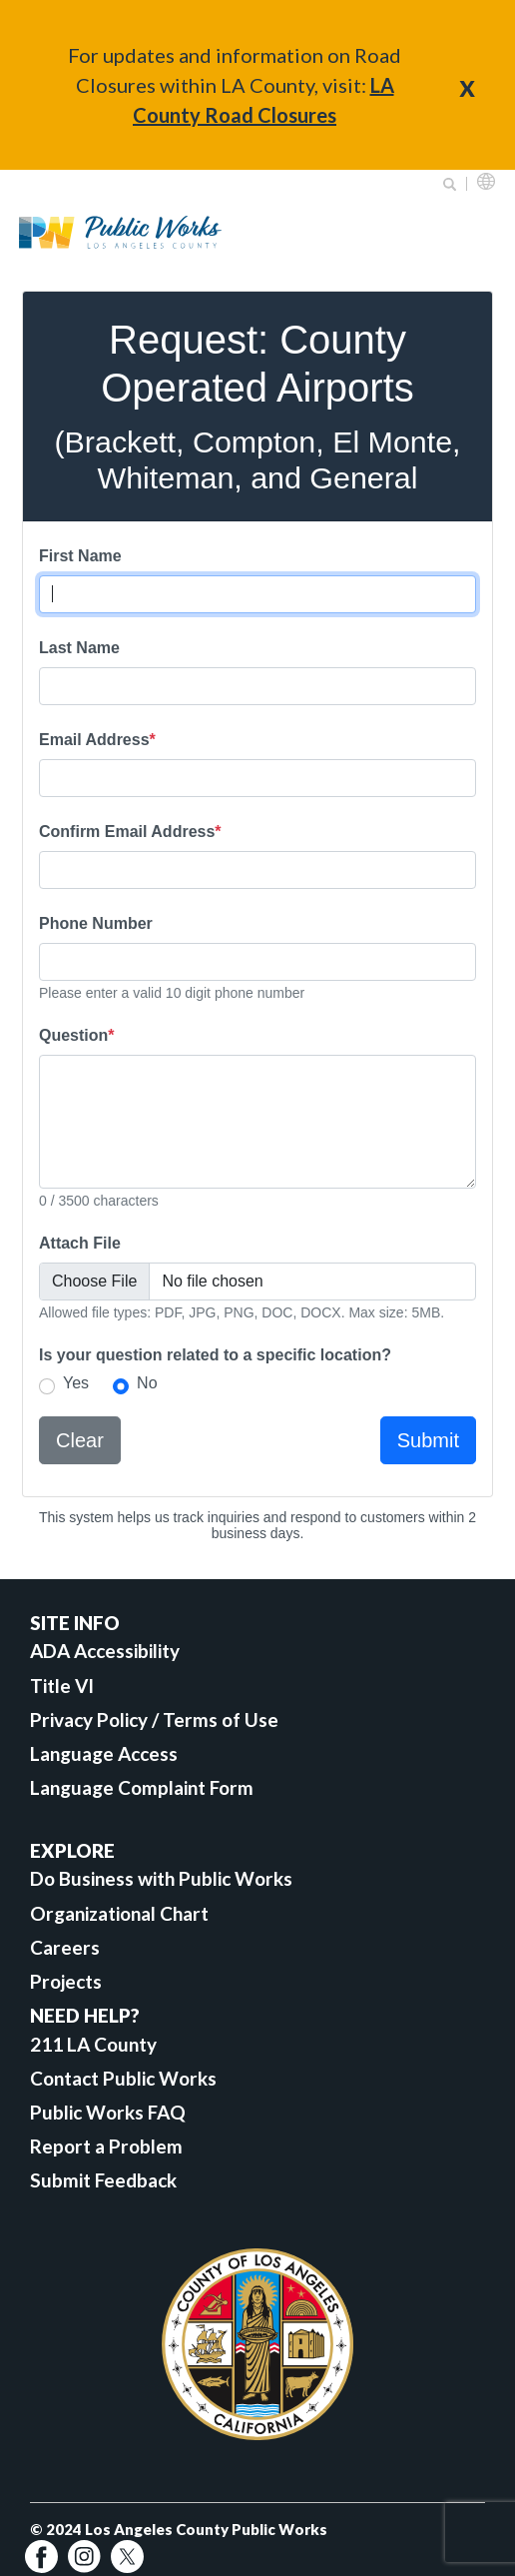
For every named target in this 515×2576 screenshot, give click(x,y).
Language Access (104, 1753)
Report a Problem (106, 2146)
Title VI (62, 1685)
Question (77, 1035)
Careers (65, 1947)
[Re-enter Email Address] (257, 870)
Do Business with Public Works (161, 1878)
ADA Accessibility (105, 1650)
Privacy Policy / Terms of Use (154, 1719)
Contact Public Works (123, 2078)
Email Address (97, 739)
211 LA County (93, 2044)
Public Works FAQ (108, 2112)
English (486, 181)
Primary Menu (474, 232)
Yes (76, 1382)
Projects (66, 1981)
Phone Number (96, 923)
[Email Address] (257, 778)
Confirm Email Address (130, 831)
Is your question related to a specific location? (215, 1354)
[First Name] (257, 594)
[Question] (257, 1122)
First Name (80, 555)
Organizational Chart (119, 1913)
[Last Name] (257, 686)
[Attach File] (257, 1281)
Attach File (80, 1243)
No (147, 1382)
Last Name (79, 647)
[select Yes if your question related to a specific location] (47, 1386)
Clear (80, 1440)
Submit (428, 1440)
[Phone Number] (257, 962)
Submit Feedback (103, 2179)
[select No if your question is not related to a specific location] (121, 1386)
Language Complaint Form (142, 1787)
